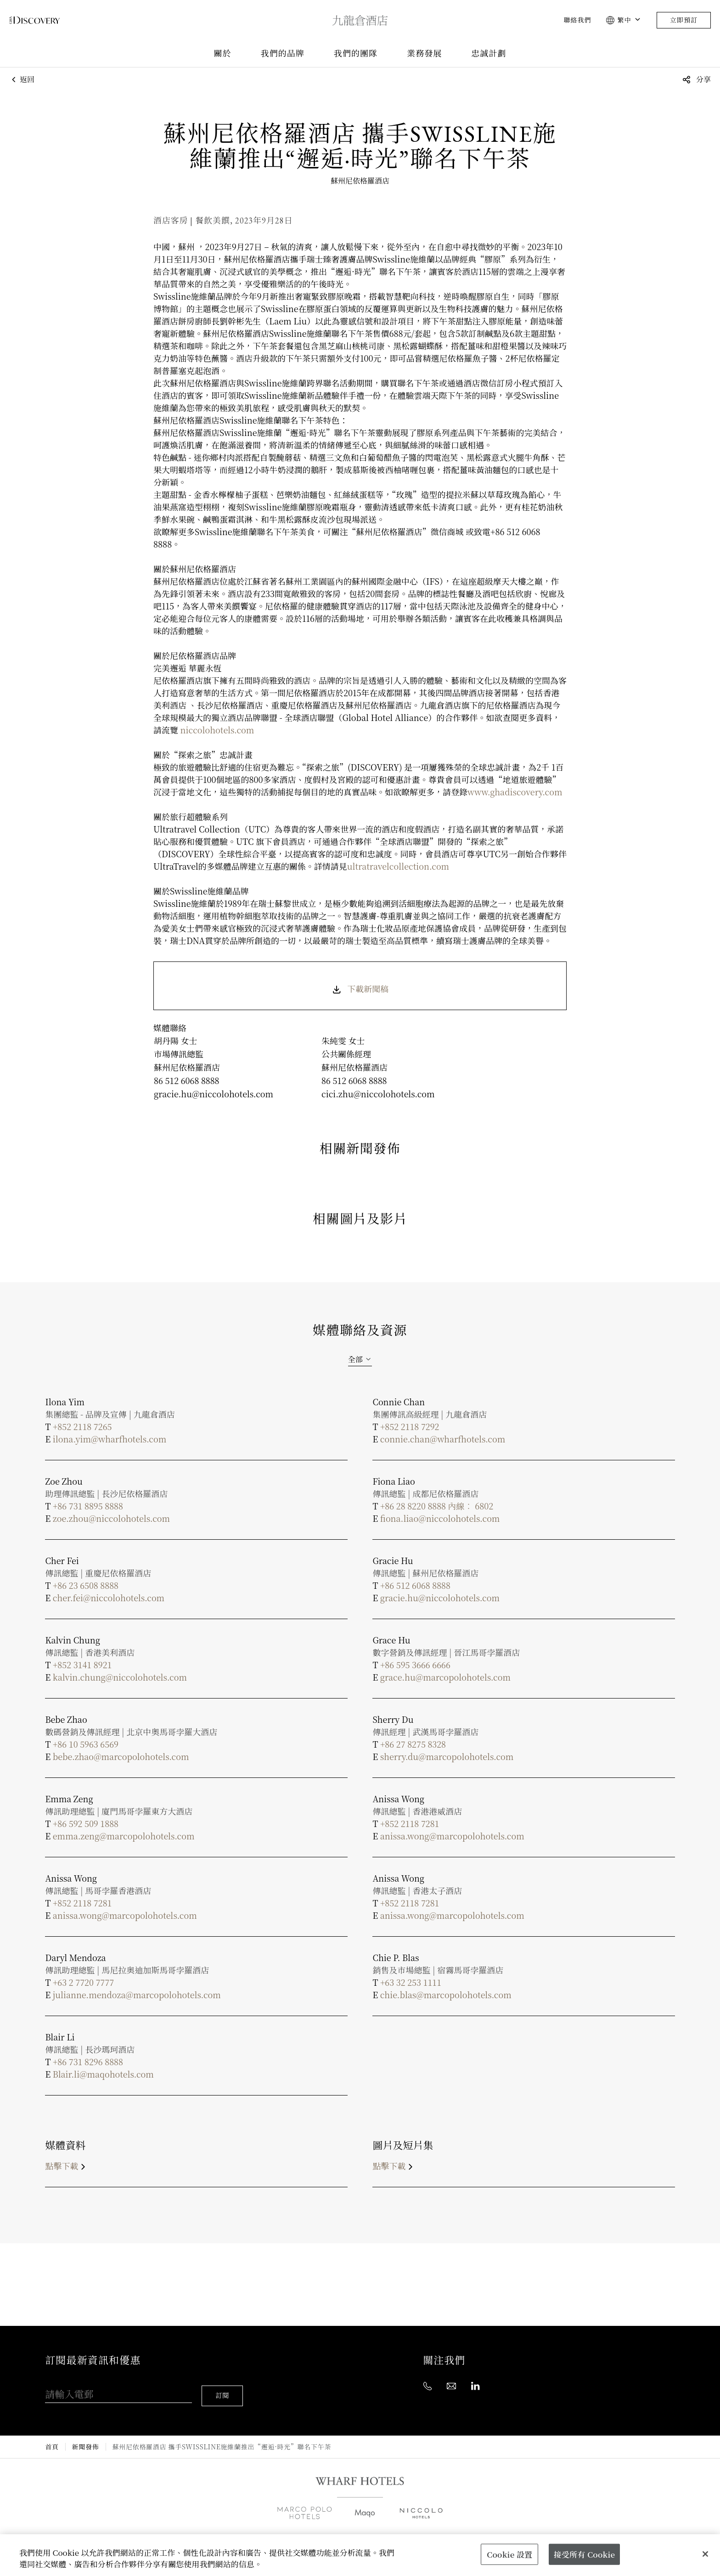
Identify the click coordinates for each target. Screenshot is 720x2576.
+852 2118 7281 (409, 1823)
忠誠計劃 (488, 53)
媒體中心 (373, 2532)
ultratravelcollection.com (398, 866)
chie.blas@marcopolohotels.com (446, 1994)
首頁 (51, 2435)
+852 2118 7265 (82, 1426)
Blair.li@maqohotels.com (103, 2074)
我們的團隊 (355, 53)
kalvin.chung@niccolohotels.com (120, 1677)
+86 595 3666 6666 (415, 1665)
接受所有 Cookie (584, 2553)
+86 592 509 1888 (85, 1823)
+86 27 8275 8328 (413, 1744)
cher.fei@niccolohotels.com (108, 1598)
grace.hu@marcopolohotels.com (445, 1677)
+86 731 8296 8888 (88, 2062)
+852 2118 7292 (409, 1426)
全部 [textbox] (355, 1359)
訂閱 (224, 2384)
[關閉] (705, 2554)
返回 (21, 79)
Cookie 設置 (509, 2553)
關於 (222, 53)
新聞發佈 (85, 2435)
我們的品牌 (282, 53)
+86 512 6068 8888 (415, 1585)
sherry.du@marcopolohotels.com (447, 1756)
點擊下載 (66, 2166)
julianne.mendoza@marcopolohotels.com (137, 1994)
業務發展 (424, 53)
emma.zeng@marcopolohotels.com (124, 1836)
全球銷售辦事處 (256, 2532)
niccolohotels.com (217, 730)
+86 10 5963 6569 (85, 1744)
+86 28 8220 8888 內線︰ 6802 (436, 1506)
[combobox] (360, 1359)
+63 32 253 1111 (410, 1982)
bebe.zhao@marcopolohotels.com (121, 1756)
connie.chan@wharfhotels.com (443, 1439)
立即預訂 (684, 20)
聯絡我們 (577, 20)
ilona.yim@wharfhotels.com (109, 1439)
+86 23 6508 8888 (85, 1585)
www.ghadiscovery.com (514, 792)
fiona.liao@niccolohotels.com (440, 1518)
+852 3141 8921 (82, 1665)
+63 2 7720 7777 (83, 1982)
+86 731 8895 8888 (88, 1506)
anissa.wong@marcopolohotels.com (452, 1836)
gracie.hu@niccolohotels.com (440, 1598)
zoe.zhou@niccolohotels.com (111, 1518)
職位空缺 (424, 2532)
